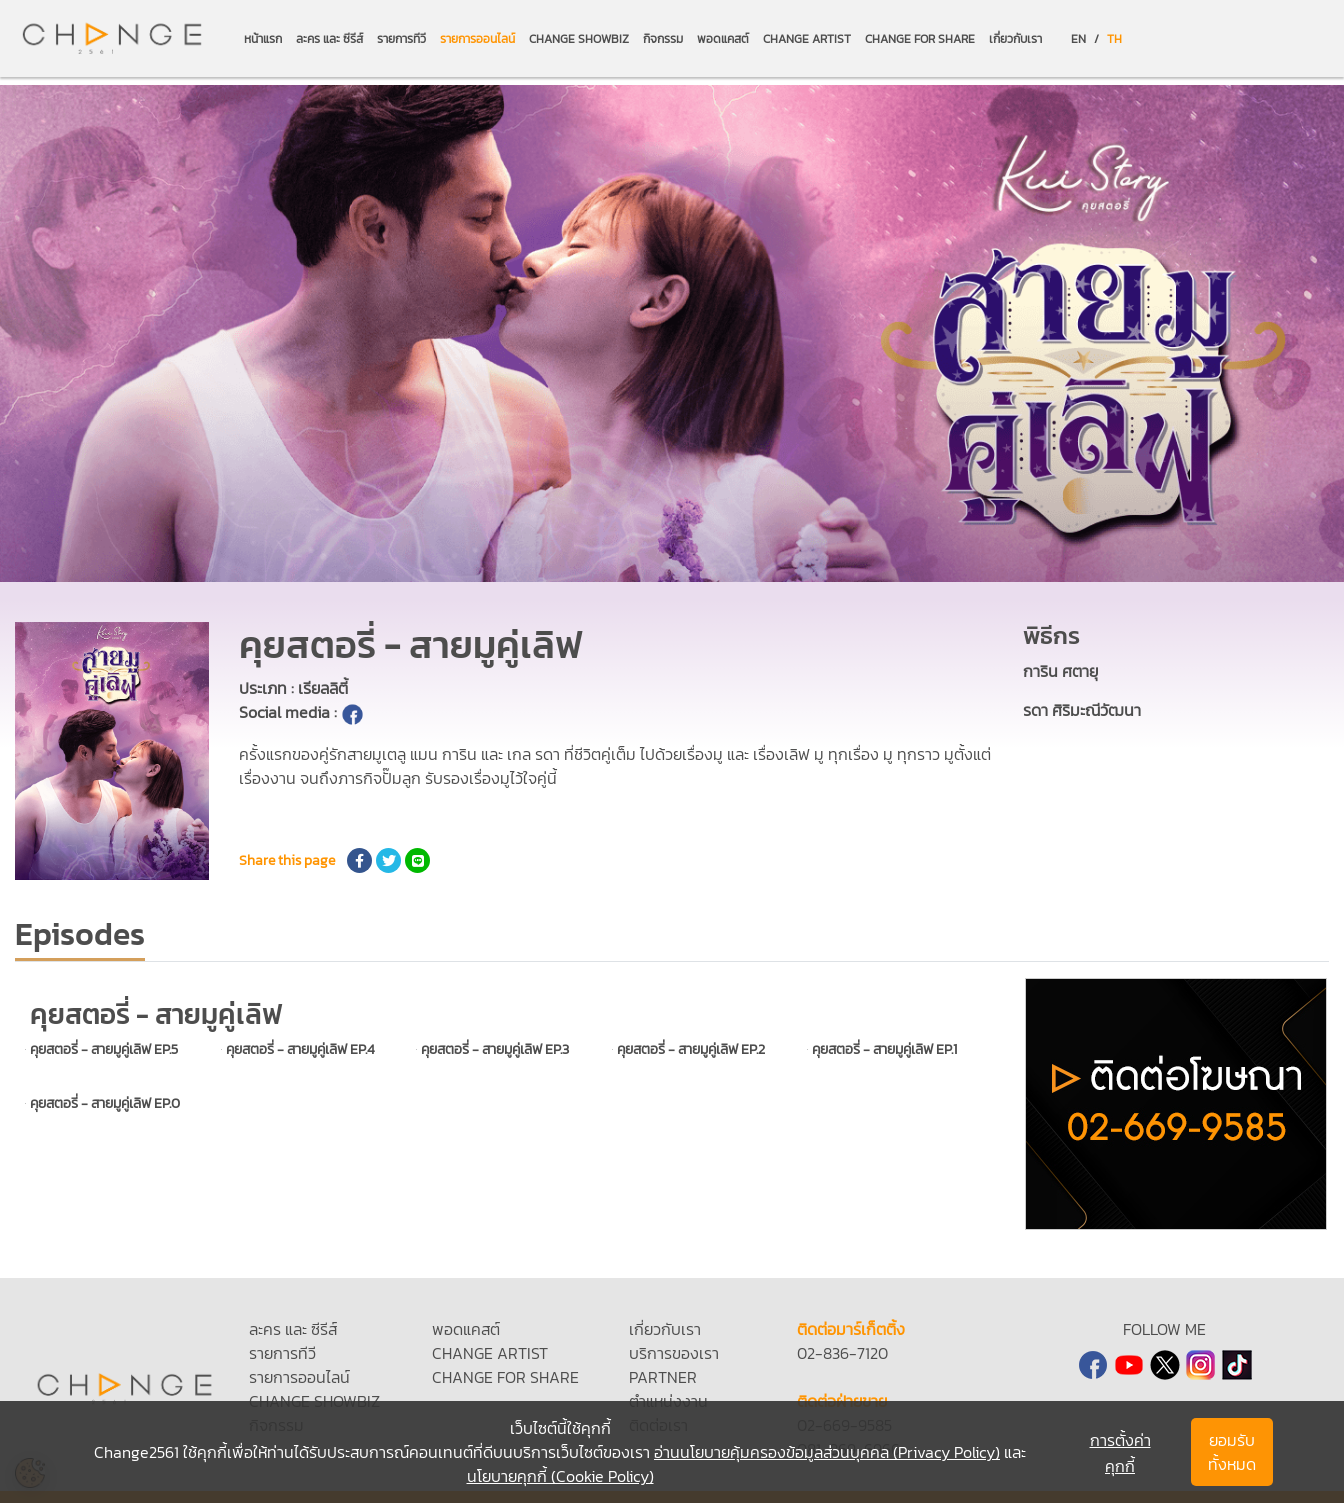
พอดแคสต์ (723, 39)
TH (1114, 39)
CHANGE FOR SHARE (920, 39)
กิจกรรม (663, 39)
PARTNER (663, 1377)
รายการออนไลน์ (477, 39)
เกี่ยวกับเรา (1015, 39)
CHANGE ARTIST (807, 39)
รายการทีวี (401, 39)
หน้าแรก (263, 39)
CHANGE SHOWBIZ (579, 39)
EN (1078, 39)
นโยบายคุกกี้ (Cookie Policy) (560, 1476)
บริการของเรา (674, 1353)
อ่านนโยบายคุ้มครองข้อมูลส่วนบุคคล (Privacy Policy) (827, 1452)
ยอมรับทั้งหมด (1232, 1452)
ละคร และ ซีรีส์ (329, 39)
